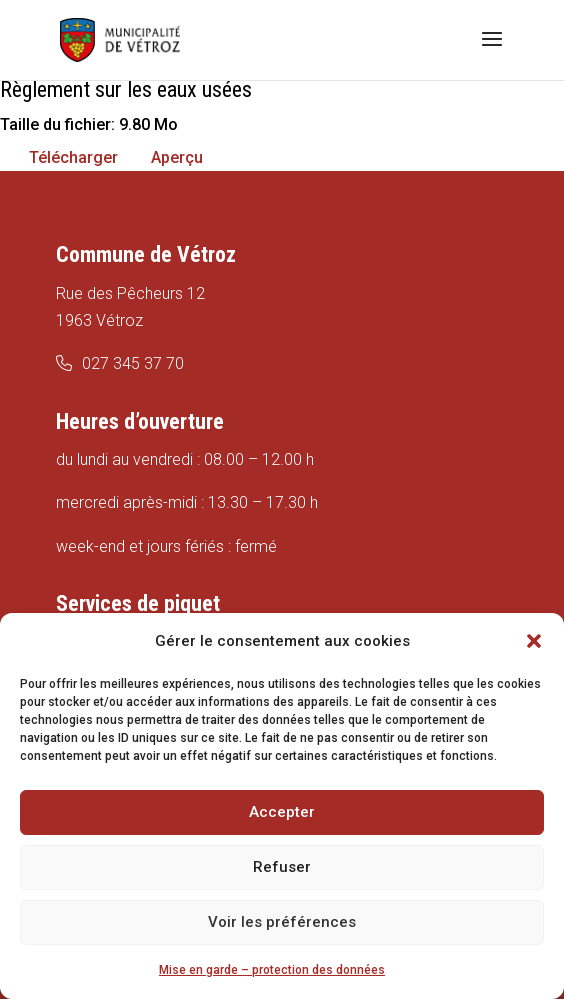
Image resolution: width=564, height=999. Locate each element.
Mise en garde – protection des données (272, 970)
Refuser (282, 867)
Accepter (282, 812)
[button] (534, 641)
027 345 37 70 (133, 363)
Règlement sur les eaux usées (126, 89)
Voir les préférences (282, 922)
